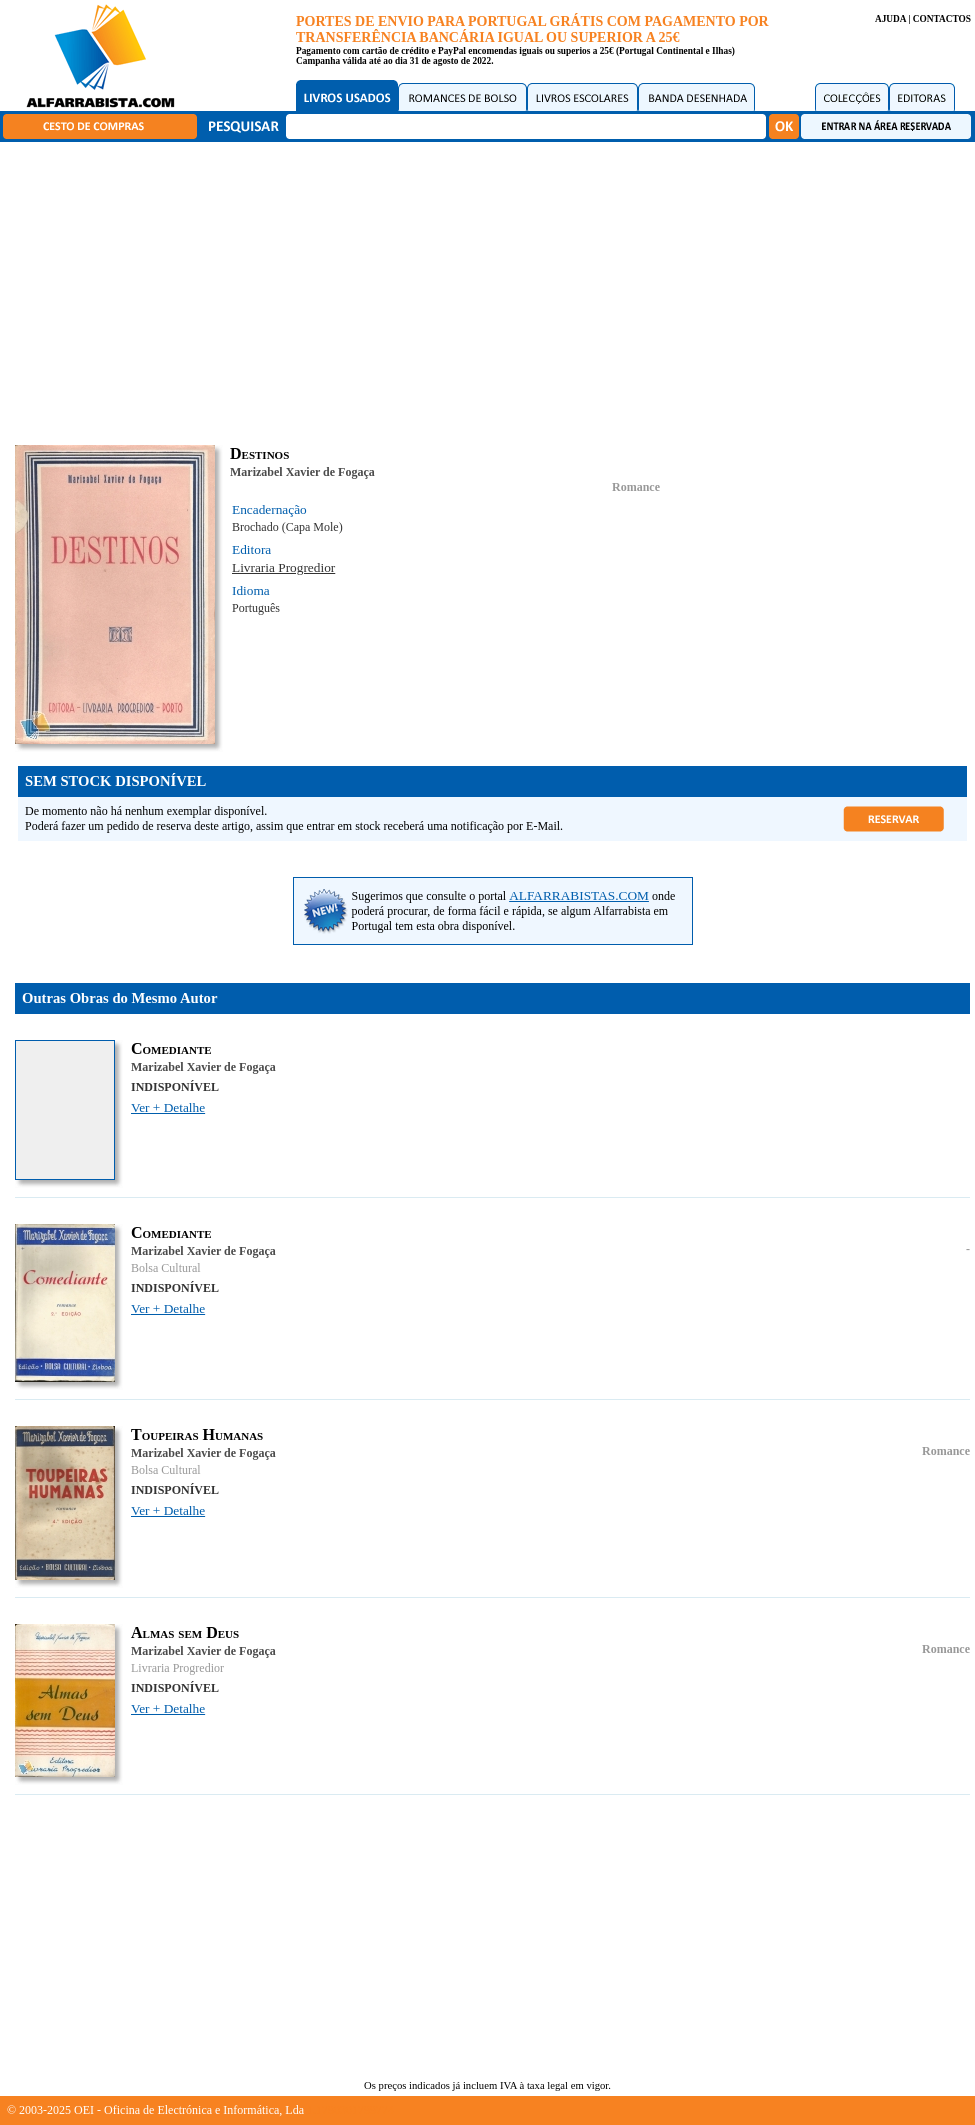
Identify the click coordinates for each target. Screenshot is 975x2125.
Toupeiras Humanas (197, 1434)
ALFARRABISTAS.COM (579, 895)
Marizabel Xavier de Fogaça (302, 472)
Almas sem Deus (185, 1632)
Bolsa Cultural (166, 1268)
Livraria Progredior (283, 567)
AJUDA (890, 19)
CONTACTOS (942, 19)
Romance (636, 487)
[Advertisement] (492, 290)
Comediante (171, 1048)
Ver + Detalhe (168, 1107)
